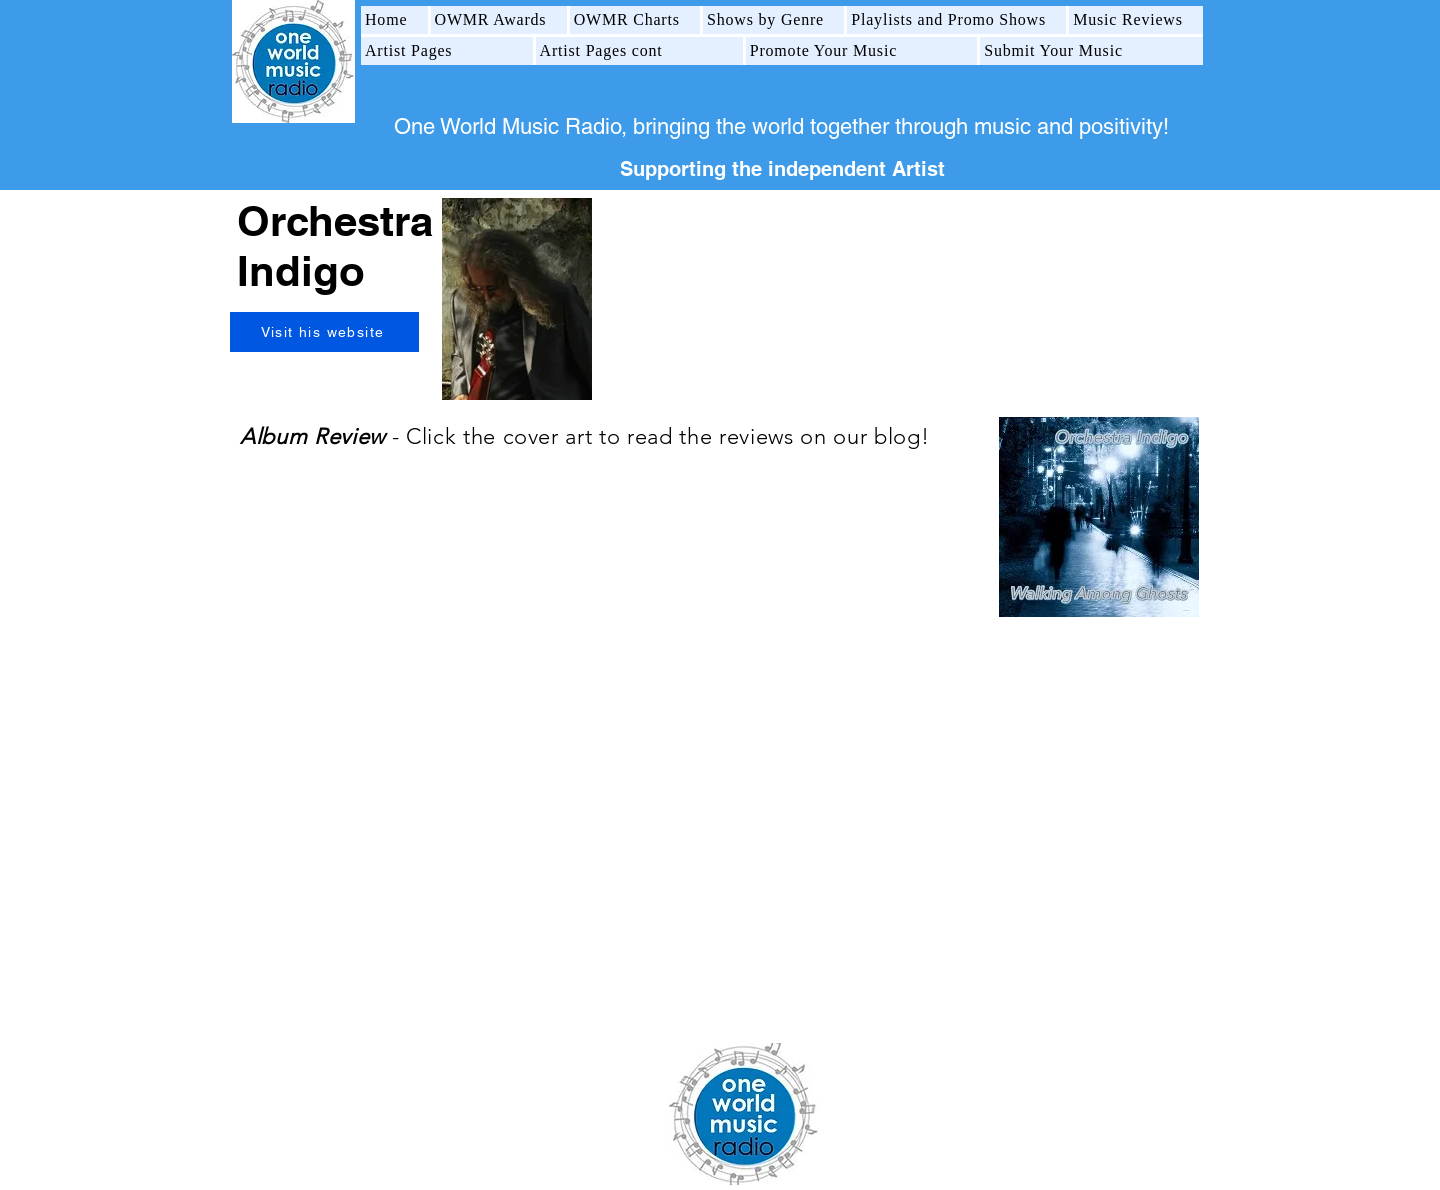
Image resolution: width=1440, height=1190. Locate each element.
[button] (499, 20)
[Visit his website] (324, 332)
